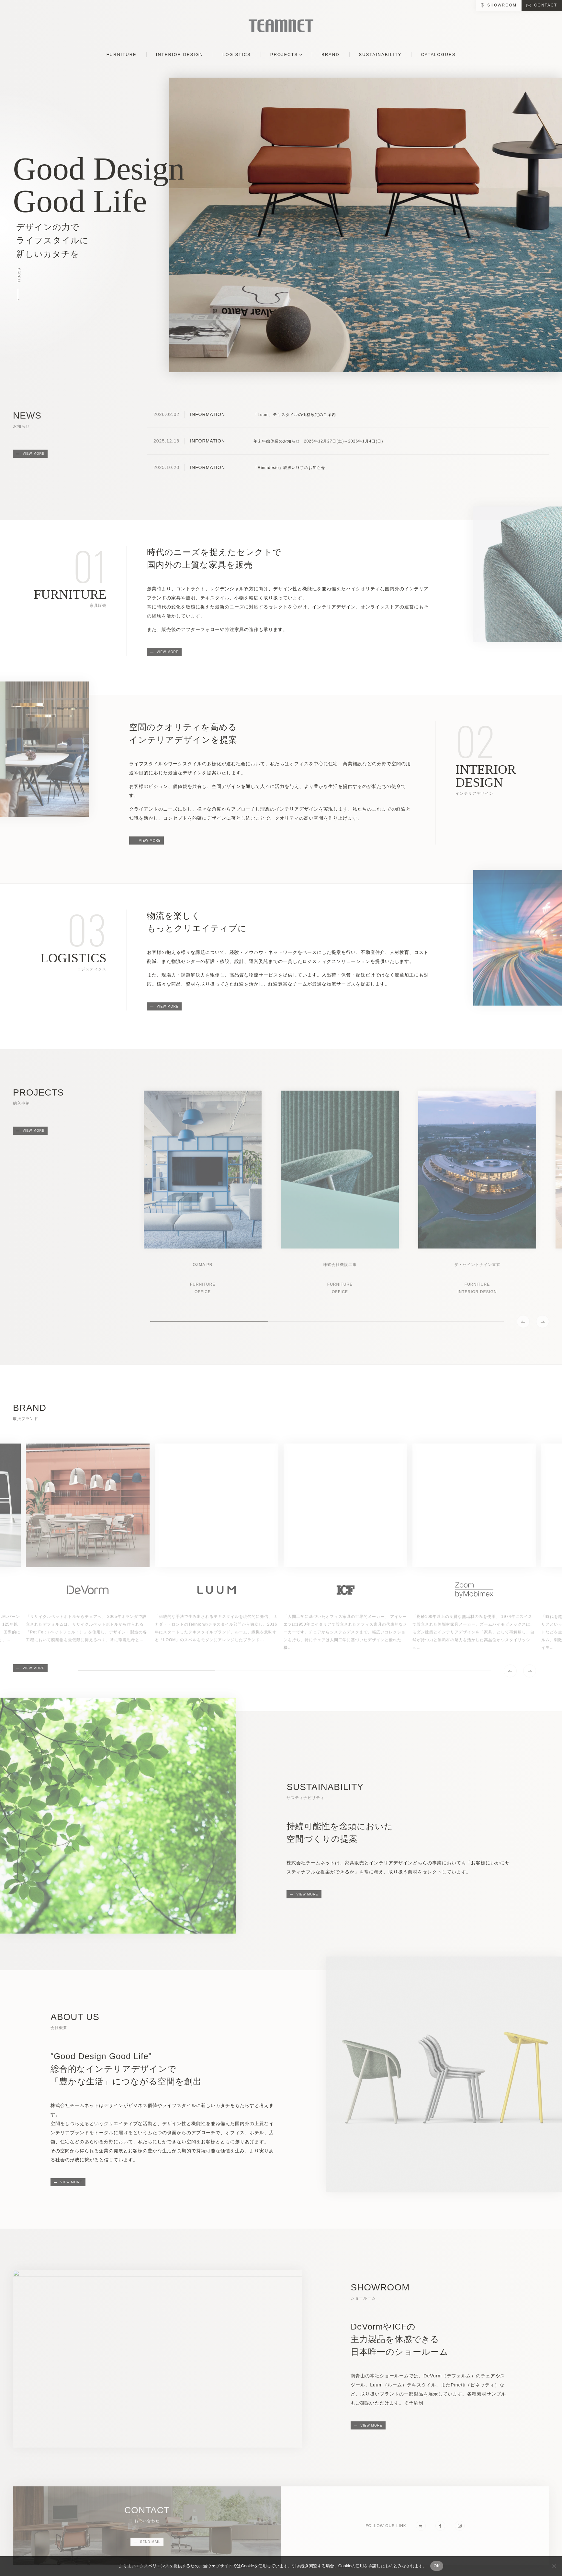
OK (436, 2565)
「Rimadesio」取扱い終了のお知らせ (289, 467)
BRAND (330, 54)
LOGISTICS (236, 54)
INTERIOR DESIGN (179, 54)
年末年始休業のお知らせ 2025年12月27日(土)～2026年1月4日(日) (318, 441)
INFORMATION (207, 414)
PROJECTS (284, 54)
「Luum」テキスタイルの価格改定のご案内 (294, 414)
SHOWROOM (502, 5)
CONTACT (545, 5)
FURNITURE (122, 54)
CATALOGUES (438, 54)
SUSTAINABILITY (380, 54)
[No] (554, 2566)
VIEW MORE (33, 453)
